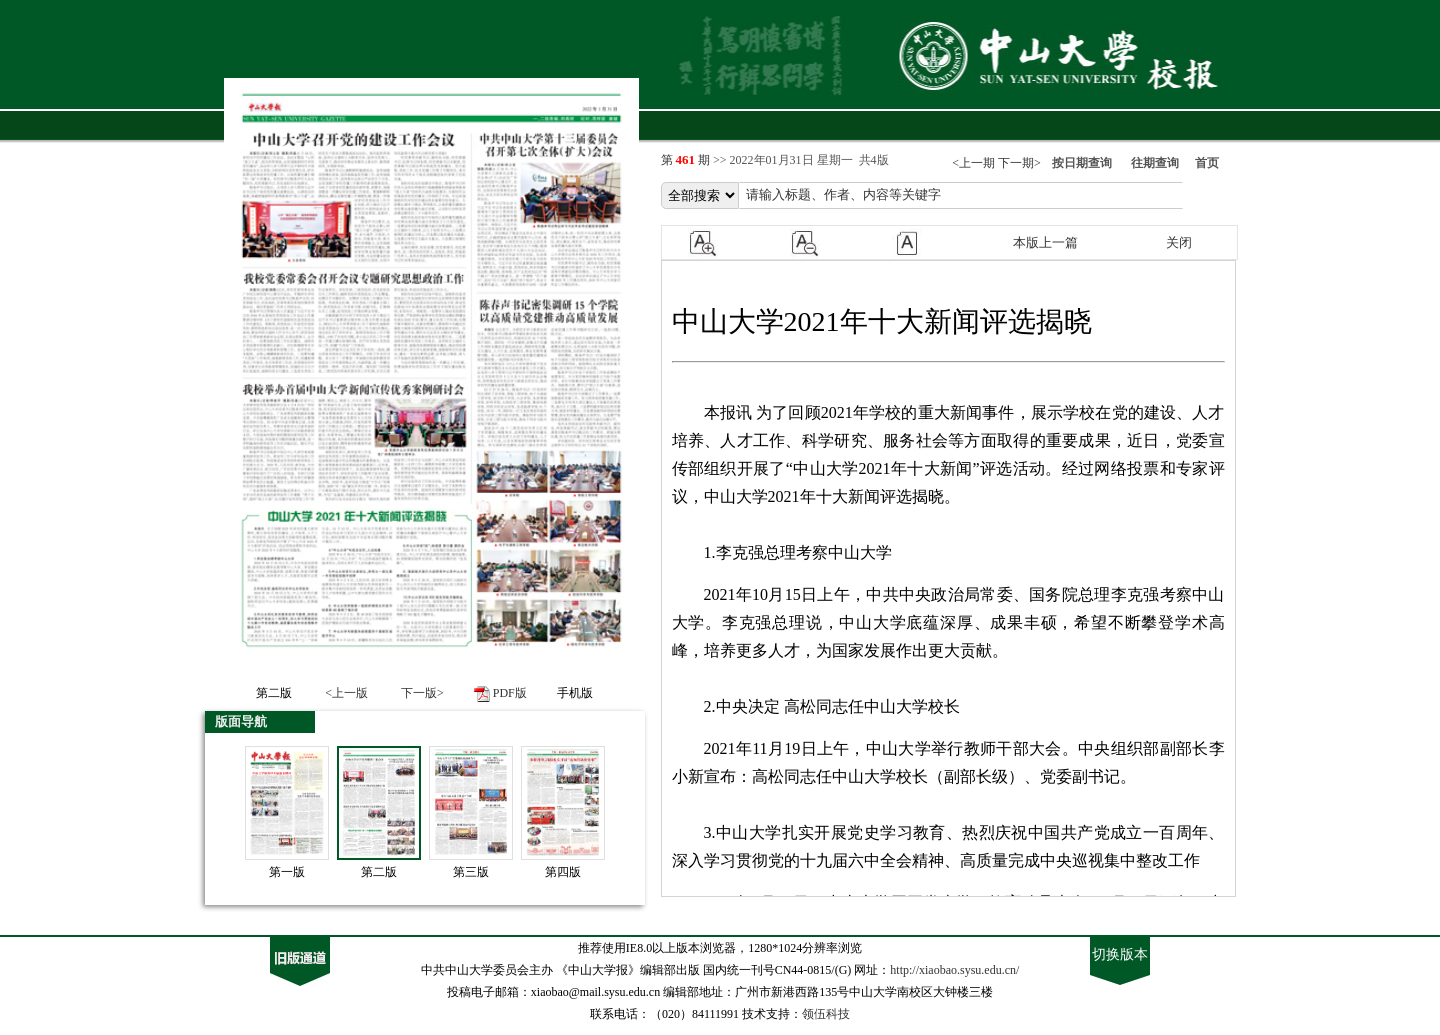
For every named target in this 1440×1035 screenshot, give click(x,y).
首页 (1207, 163)
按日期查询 (1082, 163)
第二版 (379, 872)
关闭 (1179, 242)
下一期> (1019, 163)
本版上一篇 (1045, 242)
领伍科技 (826, 1014)
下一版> (422, 693)
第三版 (471, 872)
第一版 (287, 872)
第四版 (563, 872)
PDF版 (510, 693)
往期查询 (1155, 163)
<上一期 (973, 163)
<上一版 (346, 693)
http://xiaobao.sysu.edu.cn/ (954, 970)
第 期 (687, 160)
